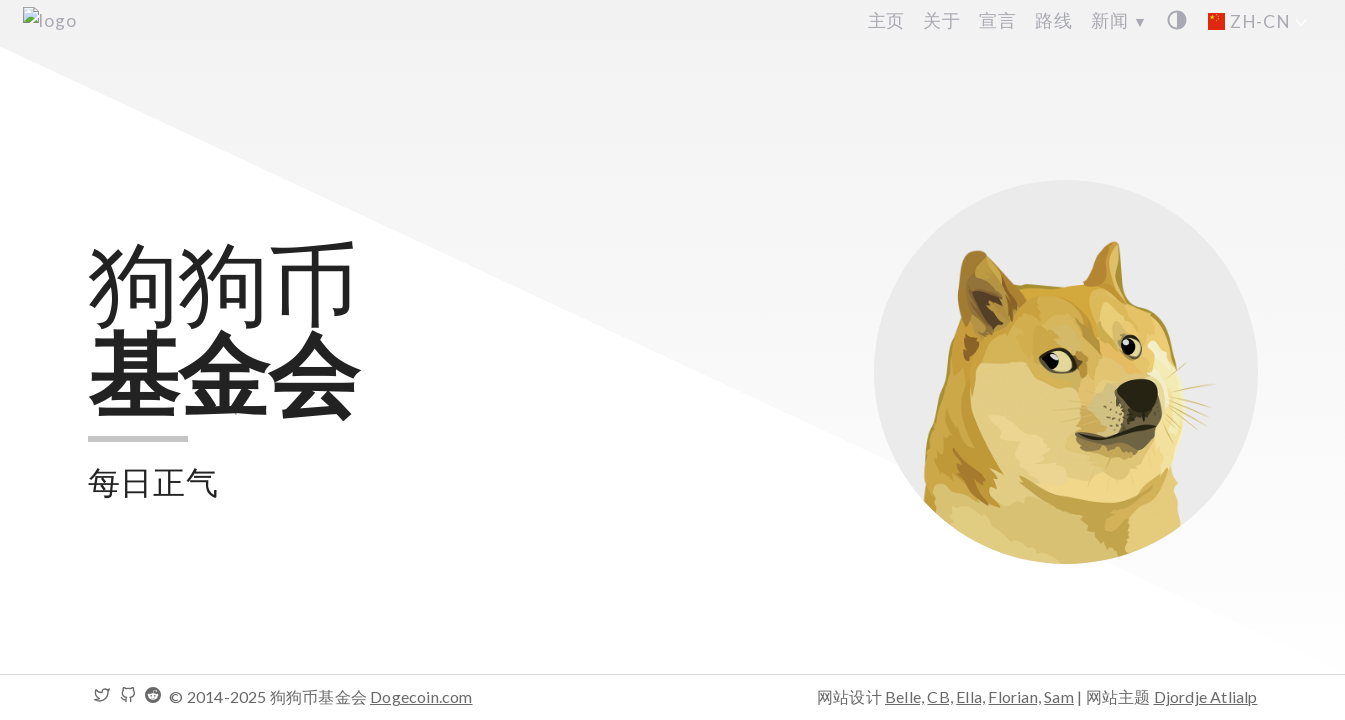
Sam (1059, 696)
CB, (940, 696)
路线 (1054, 20)
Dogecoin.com (421, 696)
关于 (942, 20)
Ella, (970, 696)
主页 (887, 20)
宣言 (998, 20)
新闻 (1119, 20)
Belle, (904, 696)
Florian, (1014, 696)
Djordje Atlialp (1206, 696)
